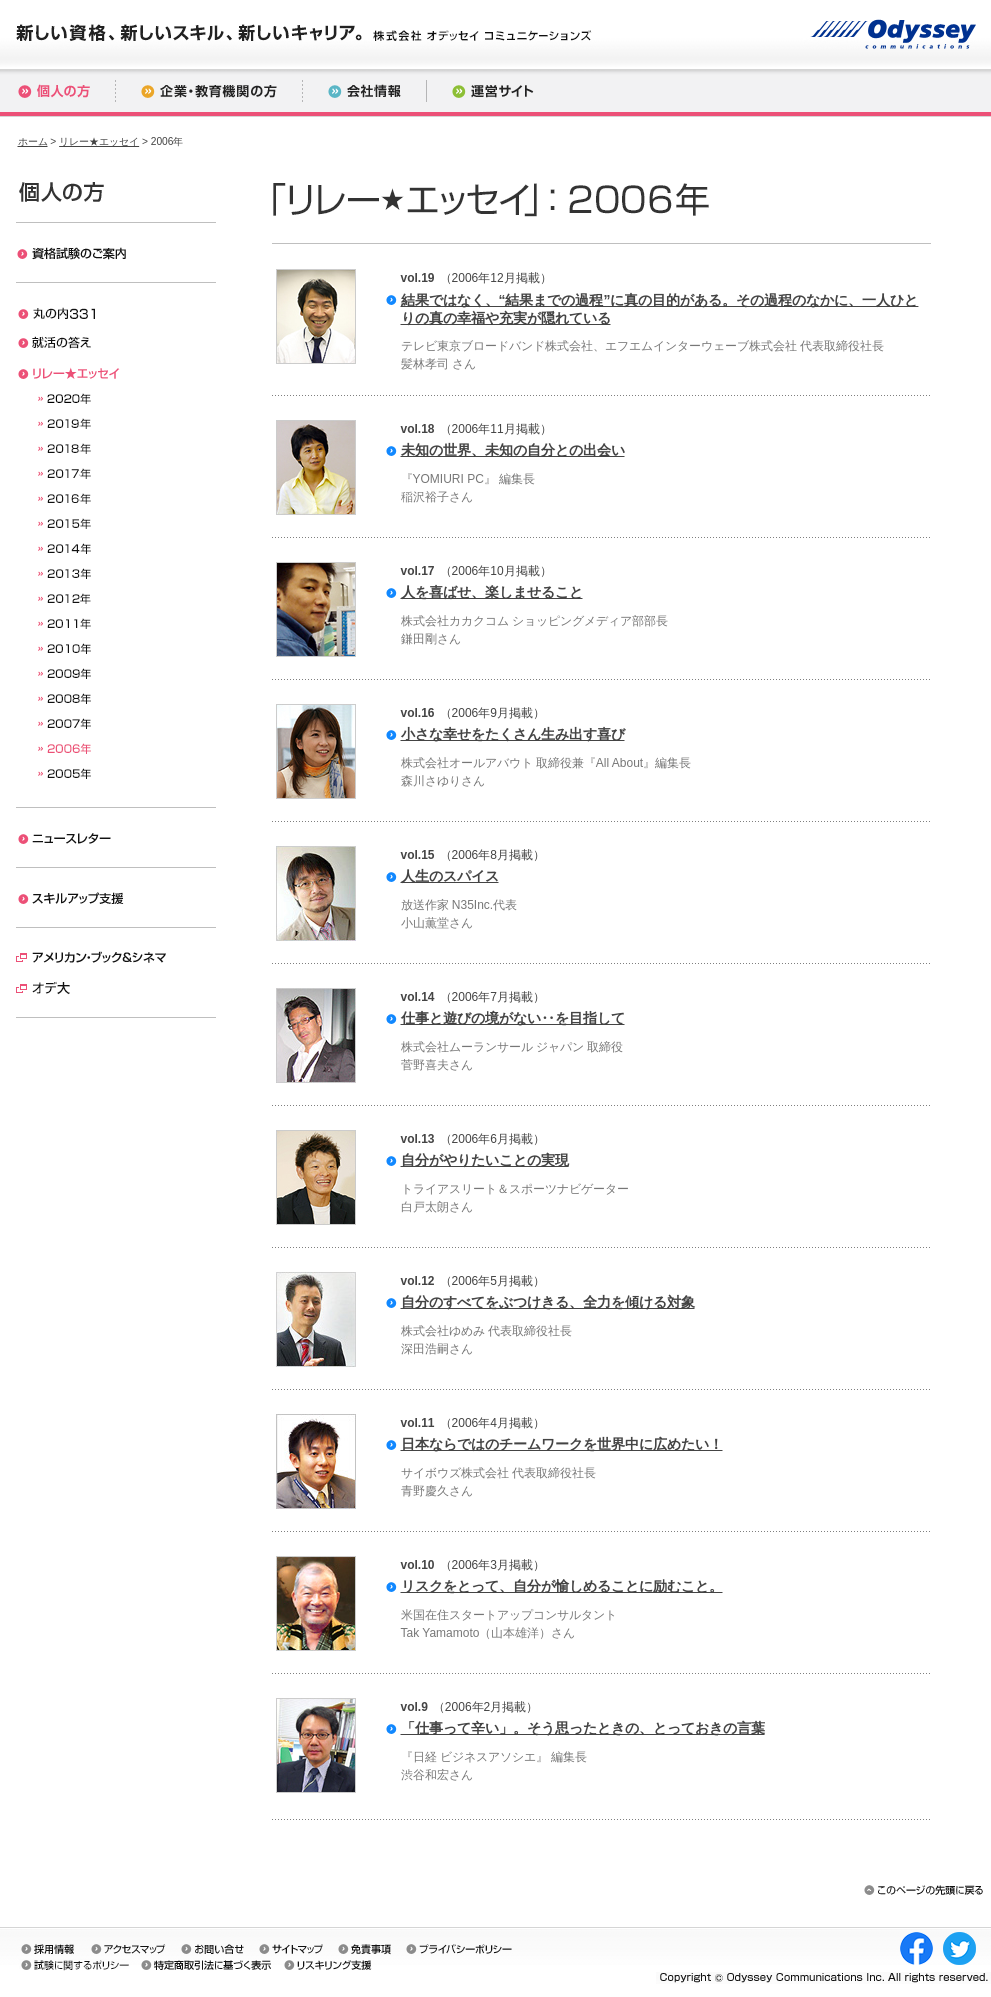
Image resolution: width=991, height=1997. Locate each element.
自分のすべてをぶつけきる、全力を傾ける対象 (548, 1302)
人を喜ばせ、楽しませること (492, 592)
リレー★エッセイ (99, 141)
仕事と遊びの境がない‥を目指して (513, 1018)
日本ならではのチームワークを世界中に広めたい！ (562, 1444)
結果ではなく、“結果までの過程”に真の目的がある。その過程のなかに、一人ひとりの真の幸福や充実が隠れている (660, 309)
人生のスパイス (450, 876)
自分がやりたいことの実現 (485, 1160)
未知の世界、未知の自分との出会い (513, 450)
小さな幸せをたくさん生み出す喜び (513, 734)
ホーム (33, 141)
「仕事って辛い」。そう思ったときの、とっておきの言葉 (583, 1728)
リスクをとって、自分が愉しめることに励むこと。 (562, 1586)
